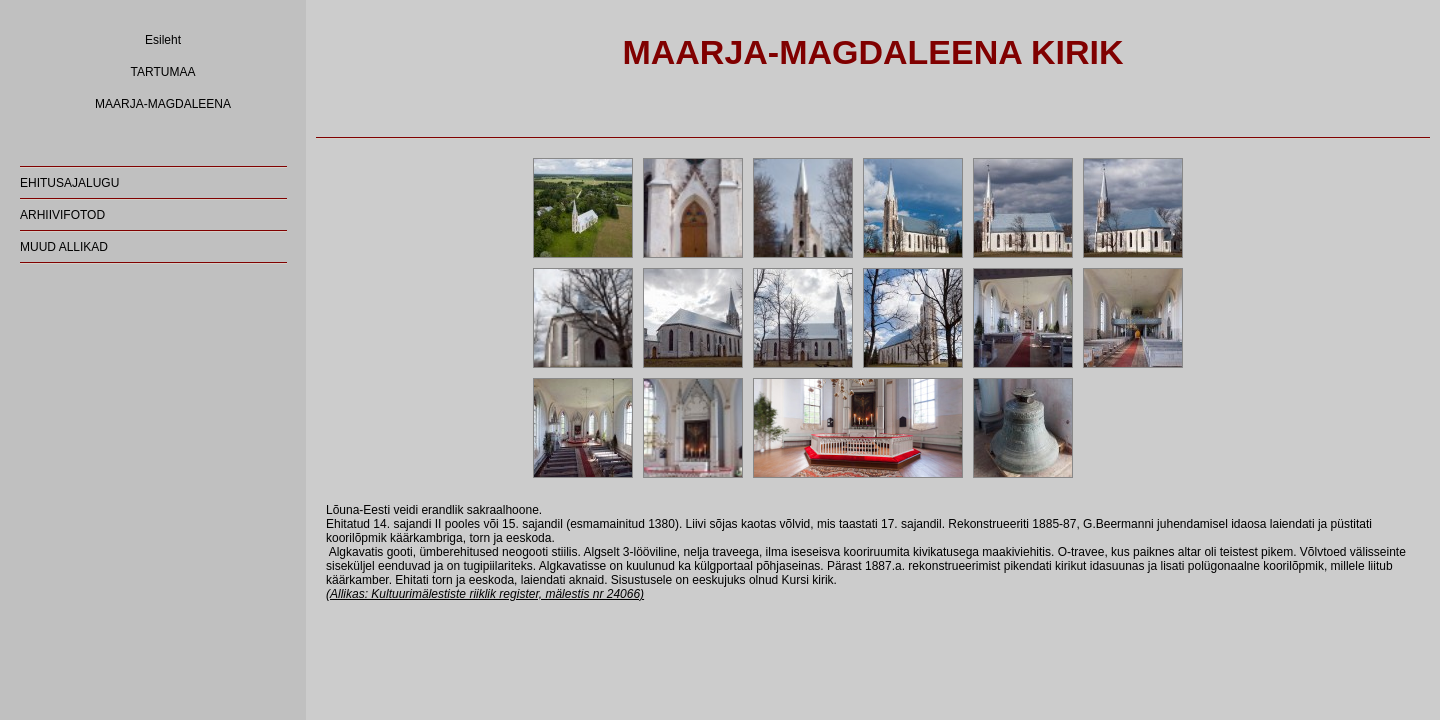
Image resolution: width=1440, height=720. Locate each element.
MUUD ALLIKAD (64, 247)
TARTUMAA (163, 72)
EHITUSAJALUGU (69, 183)
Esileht (163, 40)
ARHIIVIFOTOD (62, 215)
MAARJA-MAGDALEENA (163, 104)
